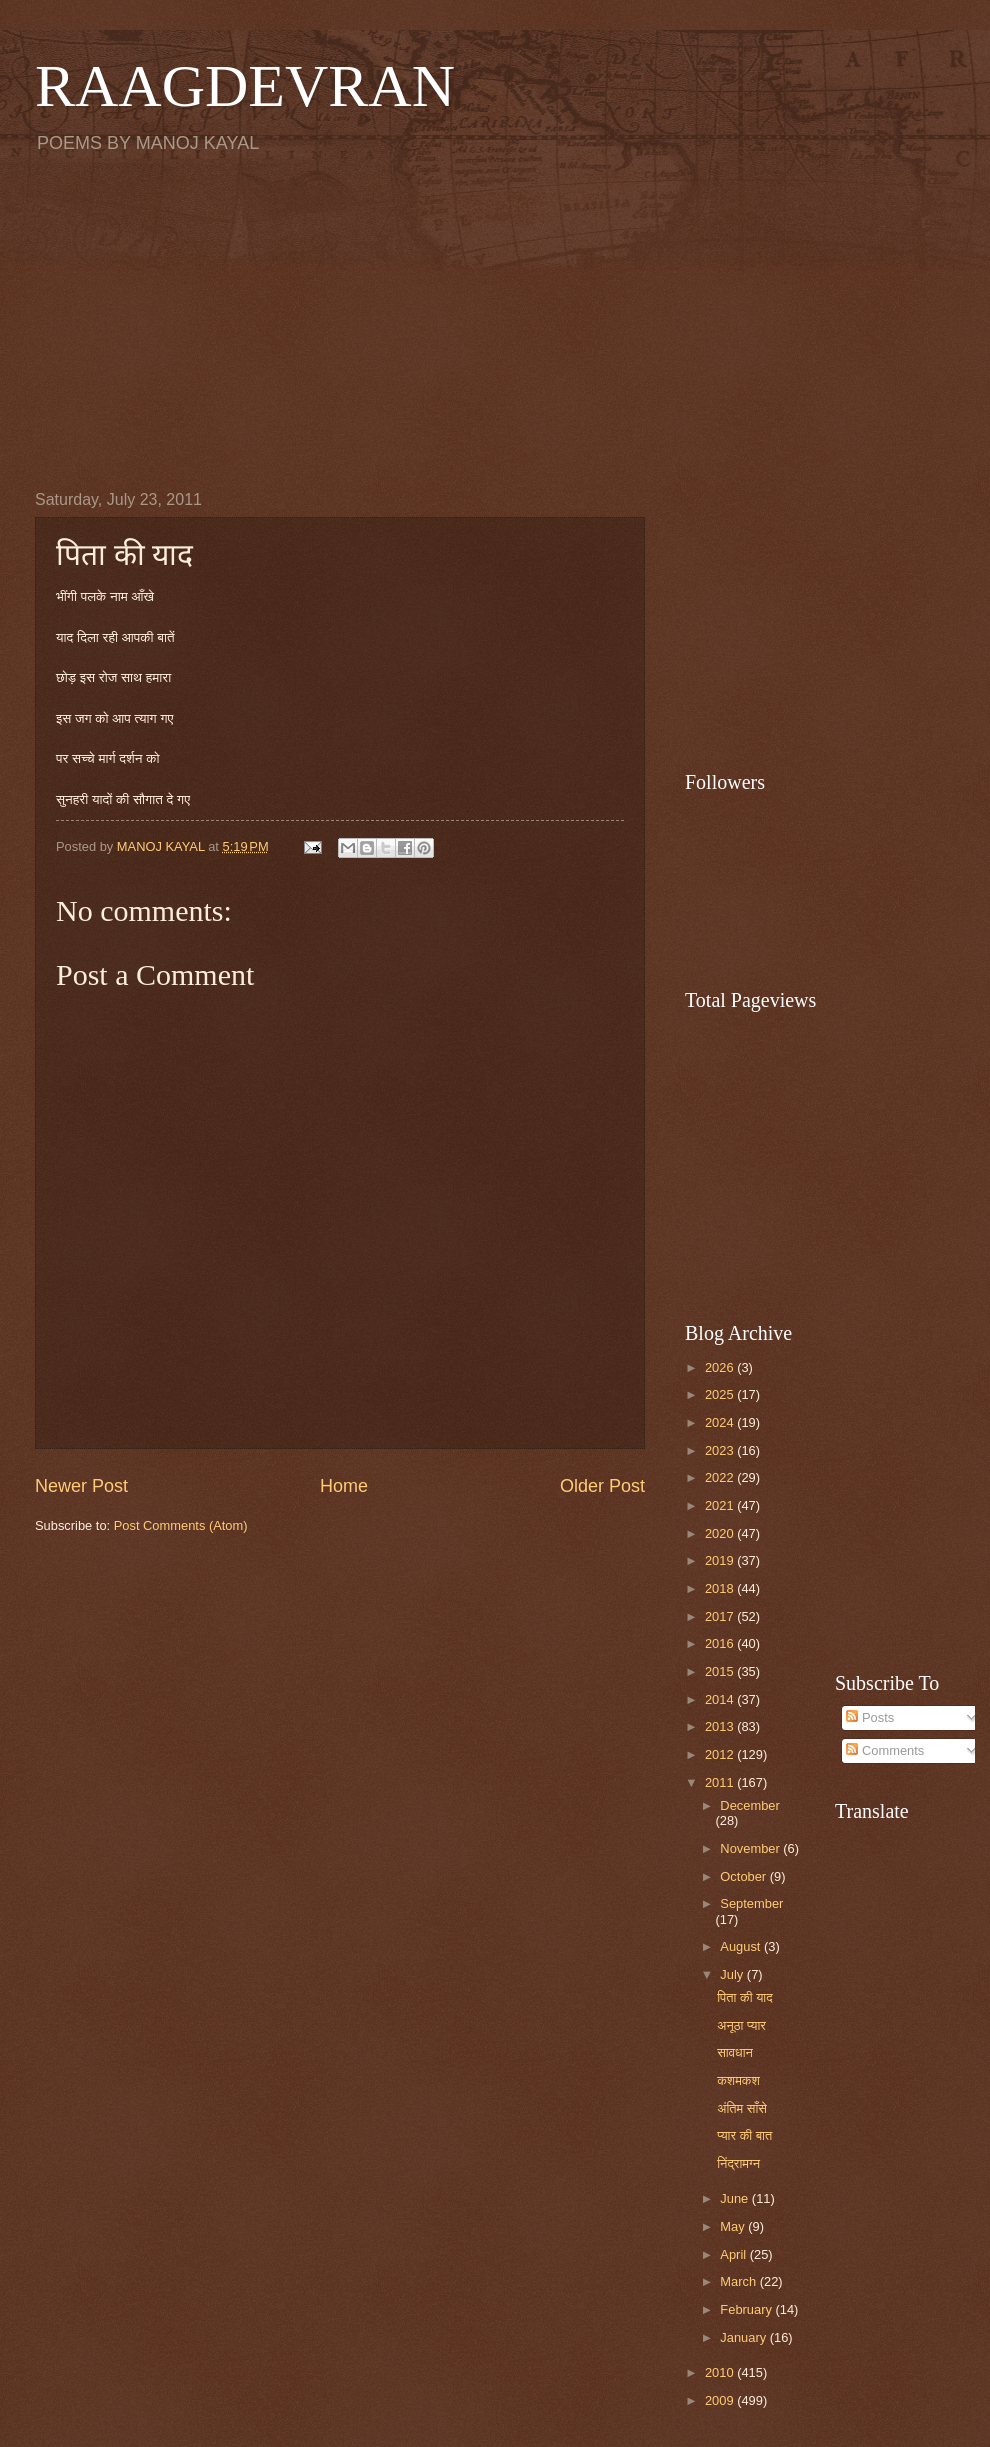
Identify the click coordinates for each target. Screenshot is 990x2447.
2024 (721, 1422)
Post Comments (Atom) (181, 1525)
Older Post (602, 1486)
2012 (721, 1754)
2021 (721, 1505)
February (747, 2309)
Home (344, 1486)
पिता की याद (744, 1997)
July (733, 1974)
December (749, 1805)
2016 (721, 1643)
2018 (721, 1588)
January (744, 2337)
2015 (721, 1671)
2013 (721, 1726)
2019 (721, 1560)
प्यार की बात (744, 2135)
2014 (721, 1699)
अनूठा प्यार (741, 2025)
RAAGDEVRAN (245, 86)
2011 (721, 1782)
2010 (721, 2372)
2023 (721, 1450)
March (739, 2281)
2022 (721, 1477)
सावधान (735, 2052)
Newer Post (81, 1486)
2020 (721, 1533)
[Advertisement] (495, 321)
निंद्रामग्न (738, 2163)
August (742, 1946)
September (751, 1903)
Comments (885, 1750)
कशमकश (738, 2080)
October (744, 1876)
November (751, 1848)
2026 (721, 1367)
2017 (721, 1616)
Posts (870, 1717)
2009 (721, 2400)
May (734, 2226)
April (734, 2254)
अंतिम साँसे (742, 2108)
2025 (721, 1394)
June (736, 2198)
